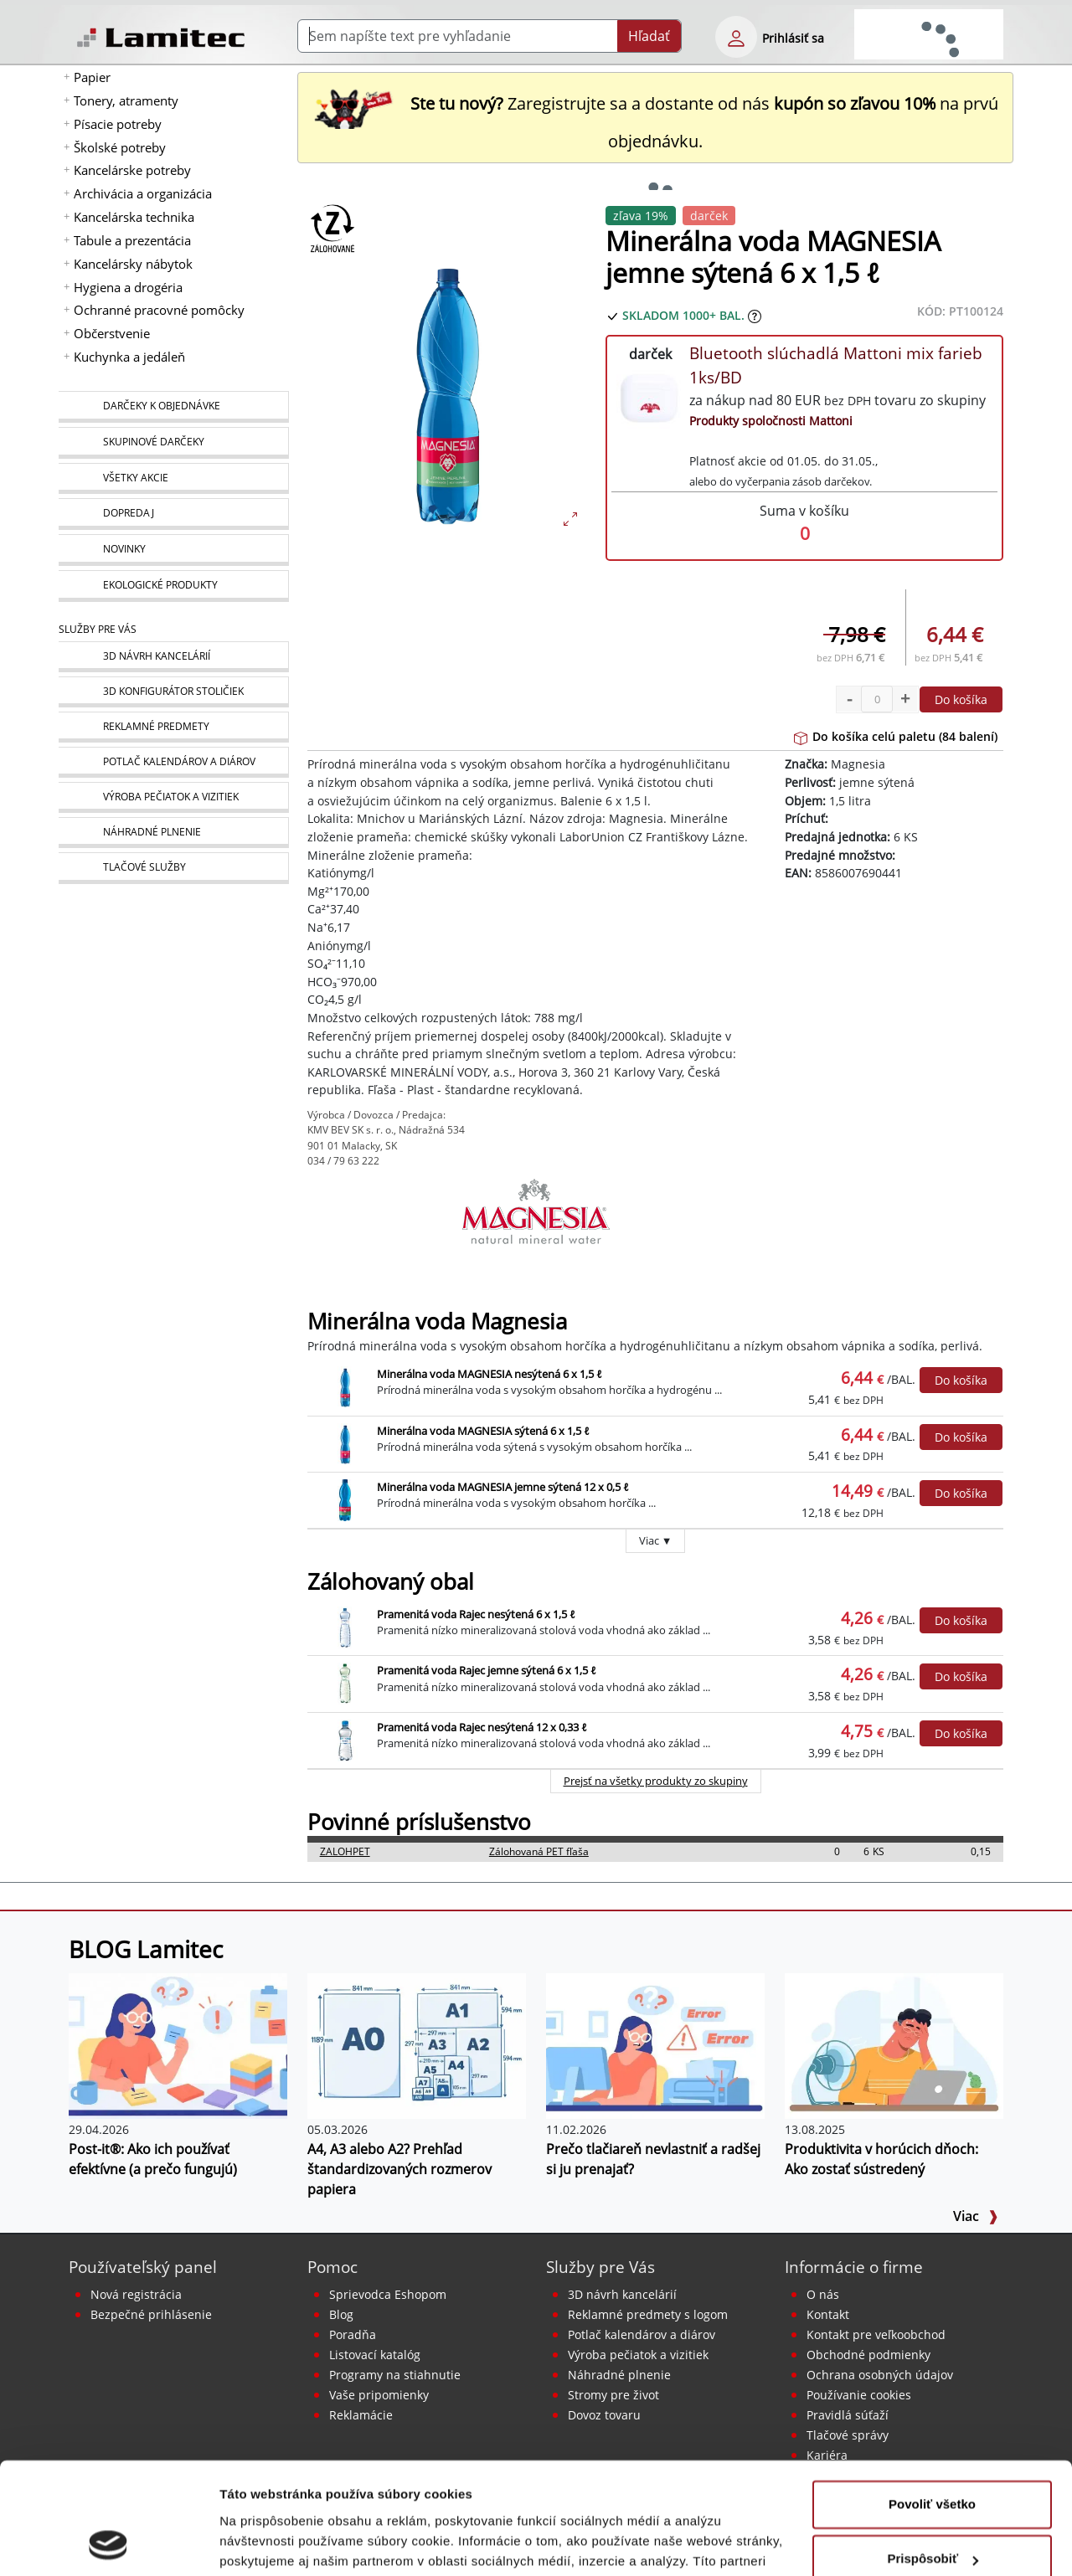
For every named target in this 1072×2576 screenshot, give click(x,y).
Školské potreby (120, 147)
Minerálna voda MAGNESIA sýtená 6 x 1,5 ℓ (483, 1430)
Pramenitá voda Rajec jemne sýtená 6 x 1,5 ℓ (486, 1670)
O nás (823, 2294)
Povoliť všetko (932, 2400)
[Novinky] (173, 550)
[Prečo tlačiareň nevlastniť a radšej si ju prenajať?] (655, 2044)
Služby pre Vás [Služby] (98, 629)
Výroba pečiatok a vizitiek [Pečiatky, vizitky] (638, 2355)
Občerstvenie (112, 333)
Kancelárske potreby (132, 170)
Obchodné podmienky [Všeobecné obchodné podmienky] (868, 2355)
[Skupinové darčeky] (173, 443)
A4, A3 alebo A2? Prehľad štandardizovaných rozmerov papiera (399, 2169)
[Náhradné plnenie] (173, 832)
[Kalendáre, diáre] (173, 762)
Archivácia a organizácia (143, 193)
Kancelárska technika (134, 216)
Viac (975, 2216)
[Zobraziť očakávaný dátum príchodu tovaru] (754, 315)
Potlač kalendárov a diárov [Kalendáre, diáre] (641, 2334)
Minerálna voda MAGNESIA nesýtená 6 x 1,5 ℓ (489, 1373)
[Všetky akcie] (173, 478)
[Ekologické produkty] (173, 586)
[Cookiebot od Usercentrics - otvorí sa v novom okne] (108, 2543)
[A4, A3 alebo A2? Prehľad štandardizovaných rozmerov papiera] (416, 2044)
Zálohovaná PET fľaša (539, 1851)
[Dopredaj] (173, 514)
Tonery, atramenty (126, 100)
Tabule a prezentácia (132, 240)
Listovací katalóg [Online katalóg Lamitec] (374, 2355)
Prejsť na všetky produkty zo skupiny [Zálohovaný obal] (656, 1780)
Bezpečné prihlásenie (151, 2314)
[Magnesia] (536, 1219)
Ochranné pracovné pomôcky (159, 309)
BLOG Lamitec (146, 1949)
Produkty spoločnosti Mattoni (771, 421)
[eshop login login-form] (736, 37)
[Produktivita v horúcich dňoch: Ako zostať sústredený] (894, 2044)
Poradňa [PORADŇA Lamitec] (352, 2334)
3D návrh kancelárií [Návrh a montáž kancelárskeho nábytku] (622, 2294)
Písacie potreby (118, 124)
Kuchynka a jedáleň (129, 356)
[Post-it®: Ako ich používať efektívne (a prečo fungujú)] (178, 2044)
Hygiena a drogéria (128, 287)
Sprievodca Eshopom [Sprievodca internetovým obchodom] (387, 2294)
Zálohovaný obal (390, 1582)
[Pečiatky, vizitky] (173, 797)
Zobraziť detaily (267, 2543)
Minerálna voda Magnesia (437, 1321)
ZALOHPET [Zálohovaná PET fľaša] (345, 1851)
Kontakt (828, 2314)
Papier (92, 77)
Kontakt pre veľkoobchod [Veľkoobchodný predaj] (876, 2334)
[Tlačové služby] (173, 868)
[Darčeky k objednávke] (173, 407)
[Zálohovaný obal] (332, 228)
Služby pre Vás (600, 2266)
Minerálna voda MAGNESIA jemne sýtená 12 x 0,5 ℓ (503, 1486)
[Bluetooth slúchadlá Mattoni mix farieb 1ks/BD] (649, 395)
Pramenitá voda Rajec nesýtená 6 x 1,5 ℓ (476, 1614)
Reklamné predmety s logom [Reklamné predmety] (648, 2314)
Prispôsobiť (932, 2454)
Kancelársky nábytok (133, 263)
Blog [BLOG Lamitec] (341, 2314)
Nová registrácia (136, 2294)
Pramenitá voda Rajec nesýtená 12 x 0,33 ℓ (482, 1727)
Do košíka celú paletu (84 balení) (895, 736)
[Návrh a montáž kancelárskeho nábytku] (173, 656)
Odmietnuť (931, 2509)
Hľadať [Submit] (649, 36)
